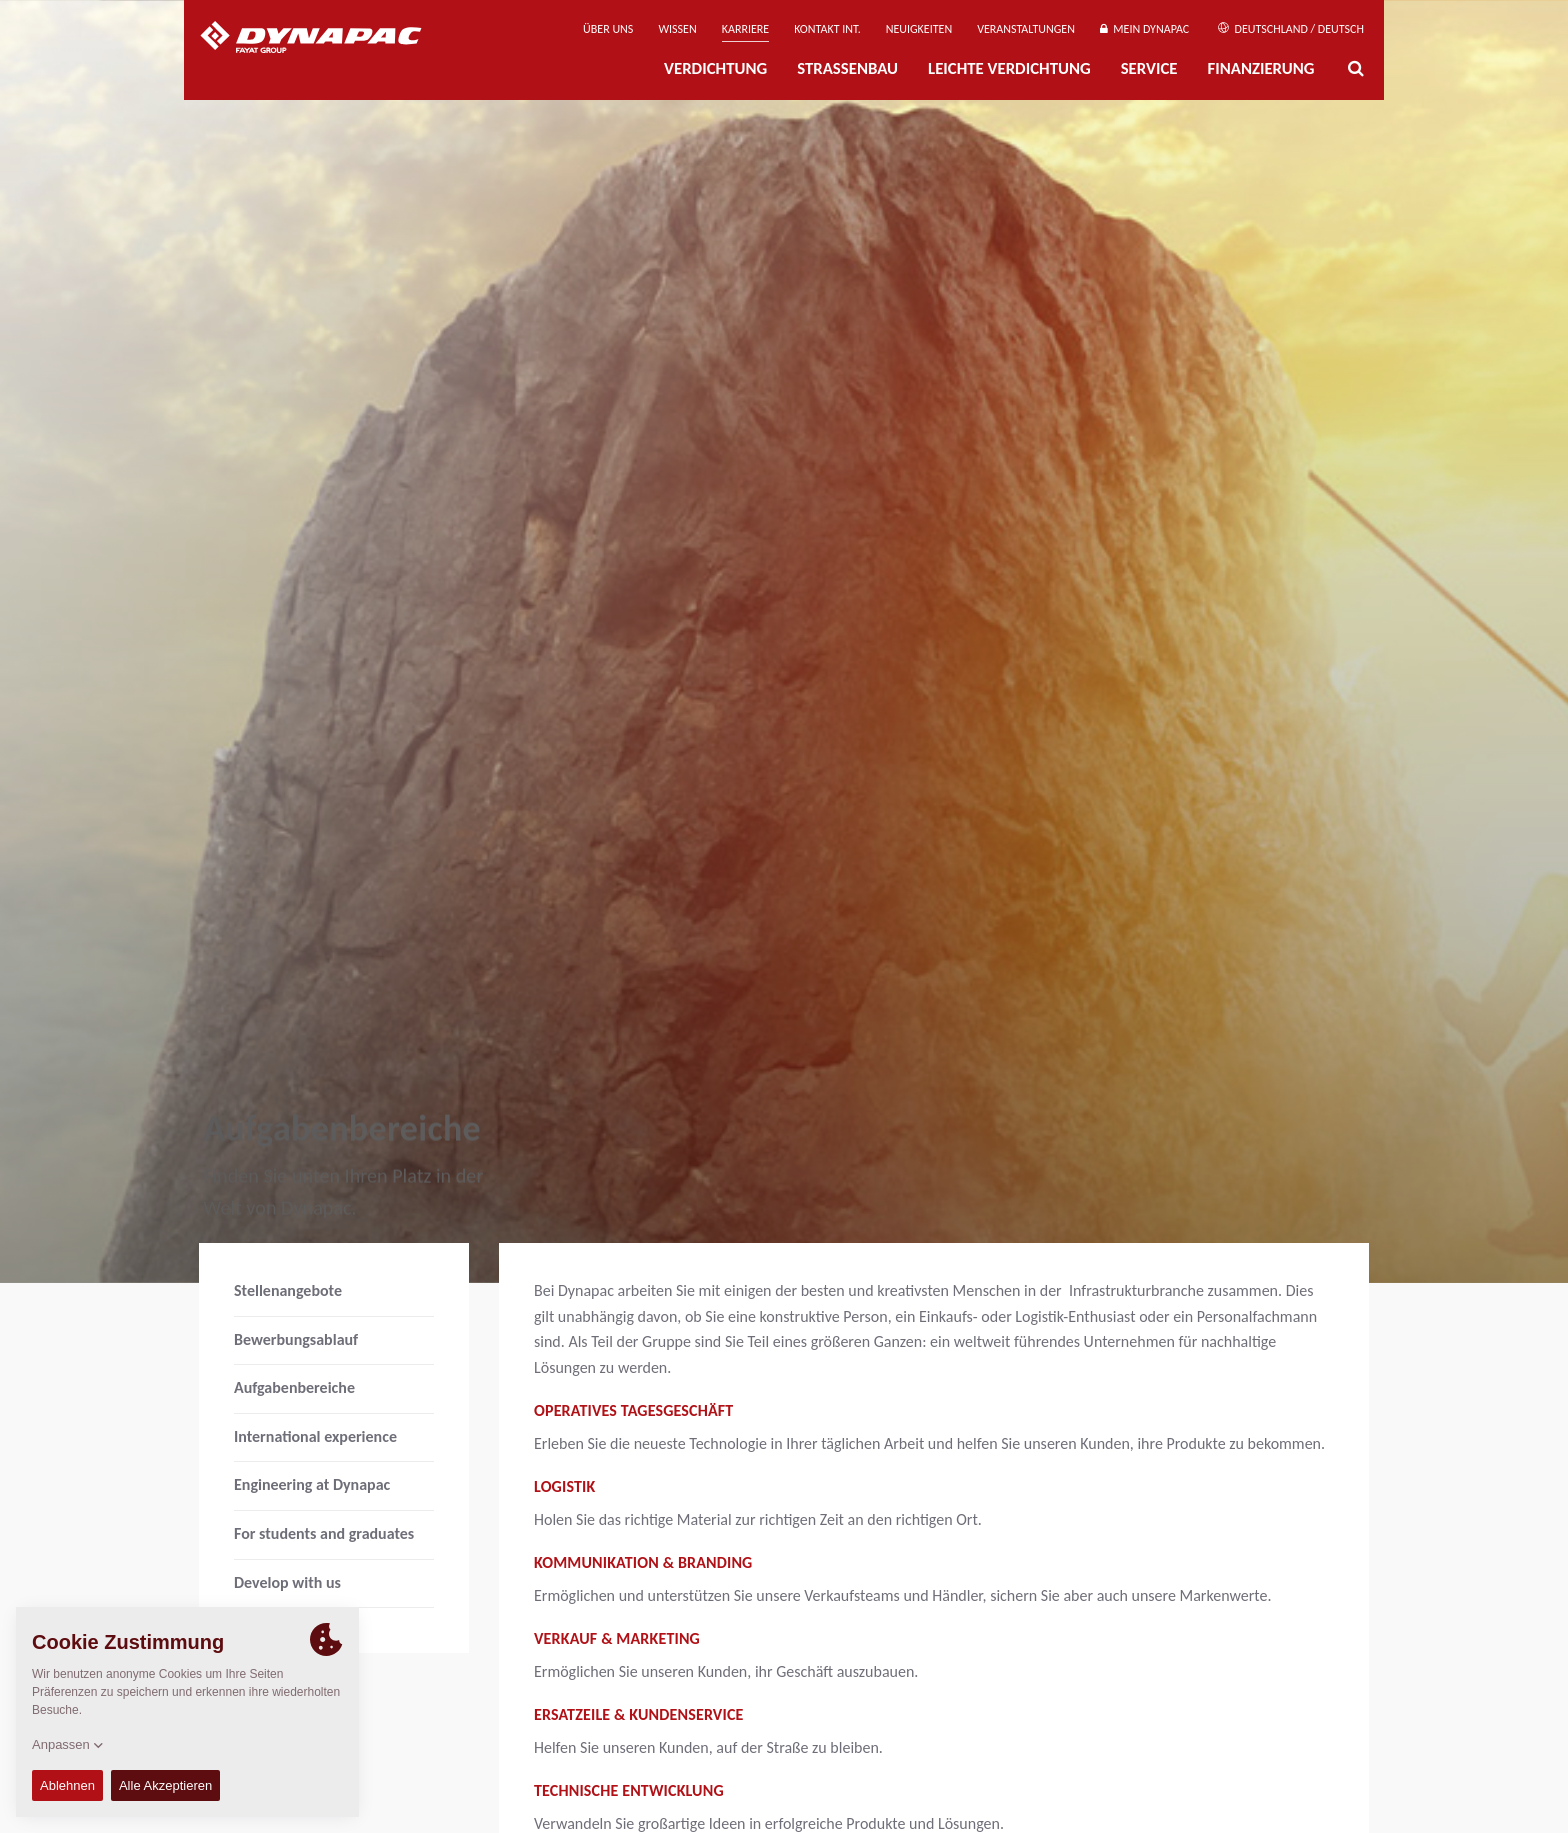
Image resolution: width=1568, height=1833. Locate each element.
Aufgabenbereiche (294, 1387)
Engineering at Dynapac (312, 1484)
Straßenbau (847, 68)
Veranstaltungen (1026, 29)
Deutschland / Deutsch (1291, 29)
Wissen (677, 29)
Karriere (745, 29)
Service (1149, 68)
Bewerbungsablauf (296, 1339)
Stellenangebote (288, 1290)
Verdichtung (715, 68)
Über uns (608, 29)
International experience (315, 1436)
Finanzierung (1260, 68)
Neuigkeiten (919, 29)
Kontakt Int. (827, 29)
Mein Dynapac (1144, 29)
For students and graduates (324, 1533)
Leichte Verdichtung (1009, 68)
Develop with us (287, 1582)
